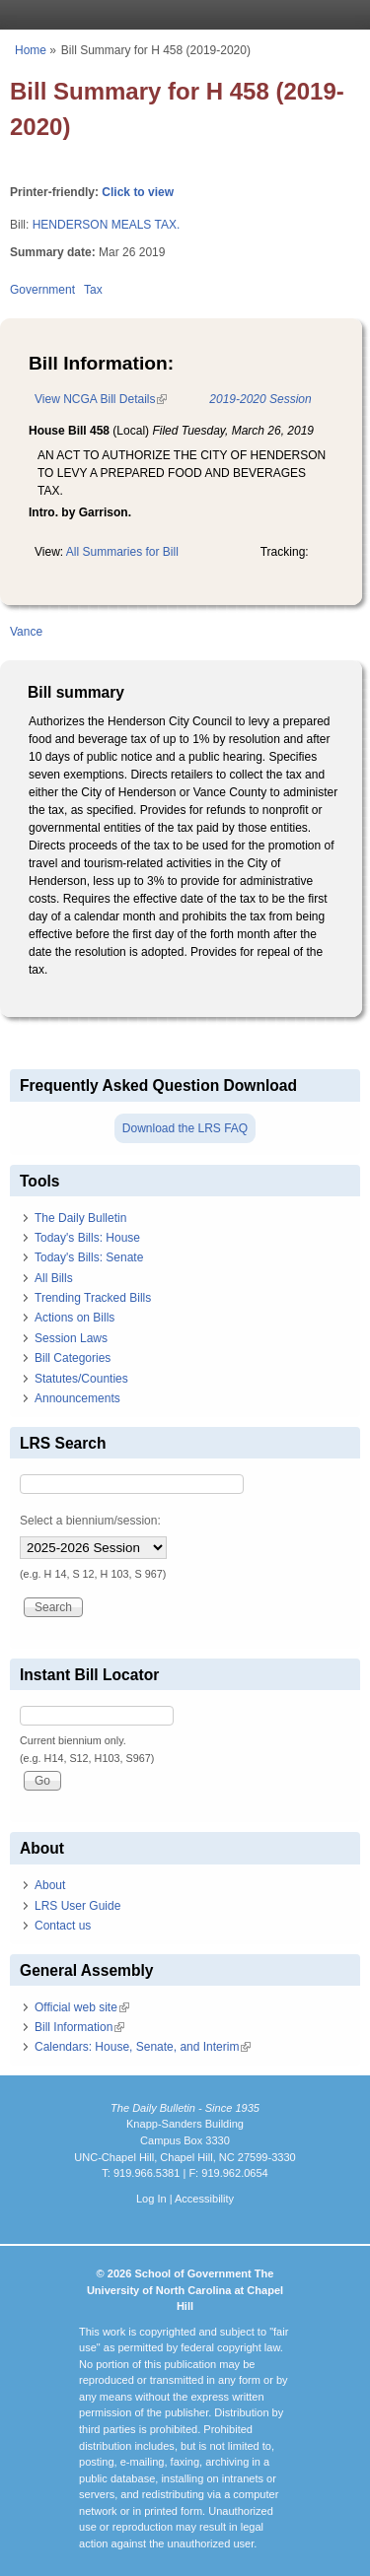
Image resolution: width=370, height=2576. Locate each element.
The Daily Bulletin (80, 1218)
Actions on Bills (74, 1317)
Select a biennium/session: (90, 1520)
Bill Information (79, 2027)
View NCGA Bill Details (101, 399)
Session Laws (71, 1338)
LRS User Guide (77, 1906)
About (50, 1885)
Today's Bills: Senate (89, 1257)
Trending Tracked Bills (93, 1298)
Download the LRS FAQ (185, 1128)
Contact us (63, 1925)
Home (30, 50)
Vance (26, 632)
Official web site (82, 2007)
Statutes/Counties (81, 1379)
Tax (93, 290)
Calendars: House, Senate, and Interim (143, 2047)
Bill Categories (73, 1358)
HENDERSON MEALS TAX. (107, 225)
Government (42, 290)
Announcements (77, 1398)
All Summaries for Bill (122, 552)
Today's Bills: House (87, 1238)
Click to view (138, 192)
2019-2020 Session (260, 399)
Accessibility (204, 2198)
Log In (151, 2198)
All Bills (54, 1278)
